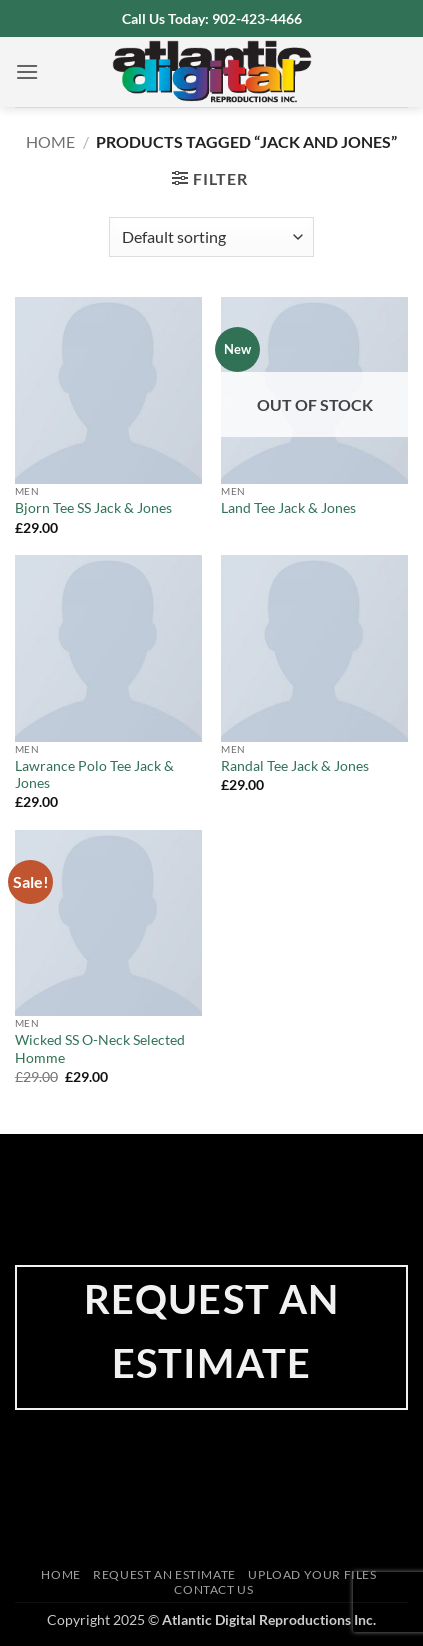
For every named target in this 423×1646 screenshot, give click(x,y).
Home (50, 141)
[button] (27, 71)
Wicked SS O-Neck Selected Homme (100, 1049)
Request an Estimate (164, 1574)
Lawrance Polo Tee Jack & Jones (94, 775)
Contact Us (213, 1589)
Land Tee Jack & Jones (288, 508)
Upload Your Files (312, 1574)
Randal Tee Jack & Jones (295, 766)
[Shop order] (211, 237)
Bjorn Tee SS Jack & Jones (93, 508)
